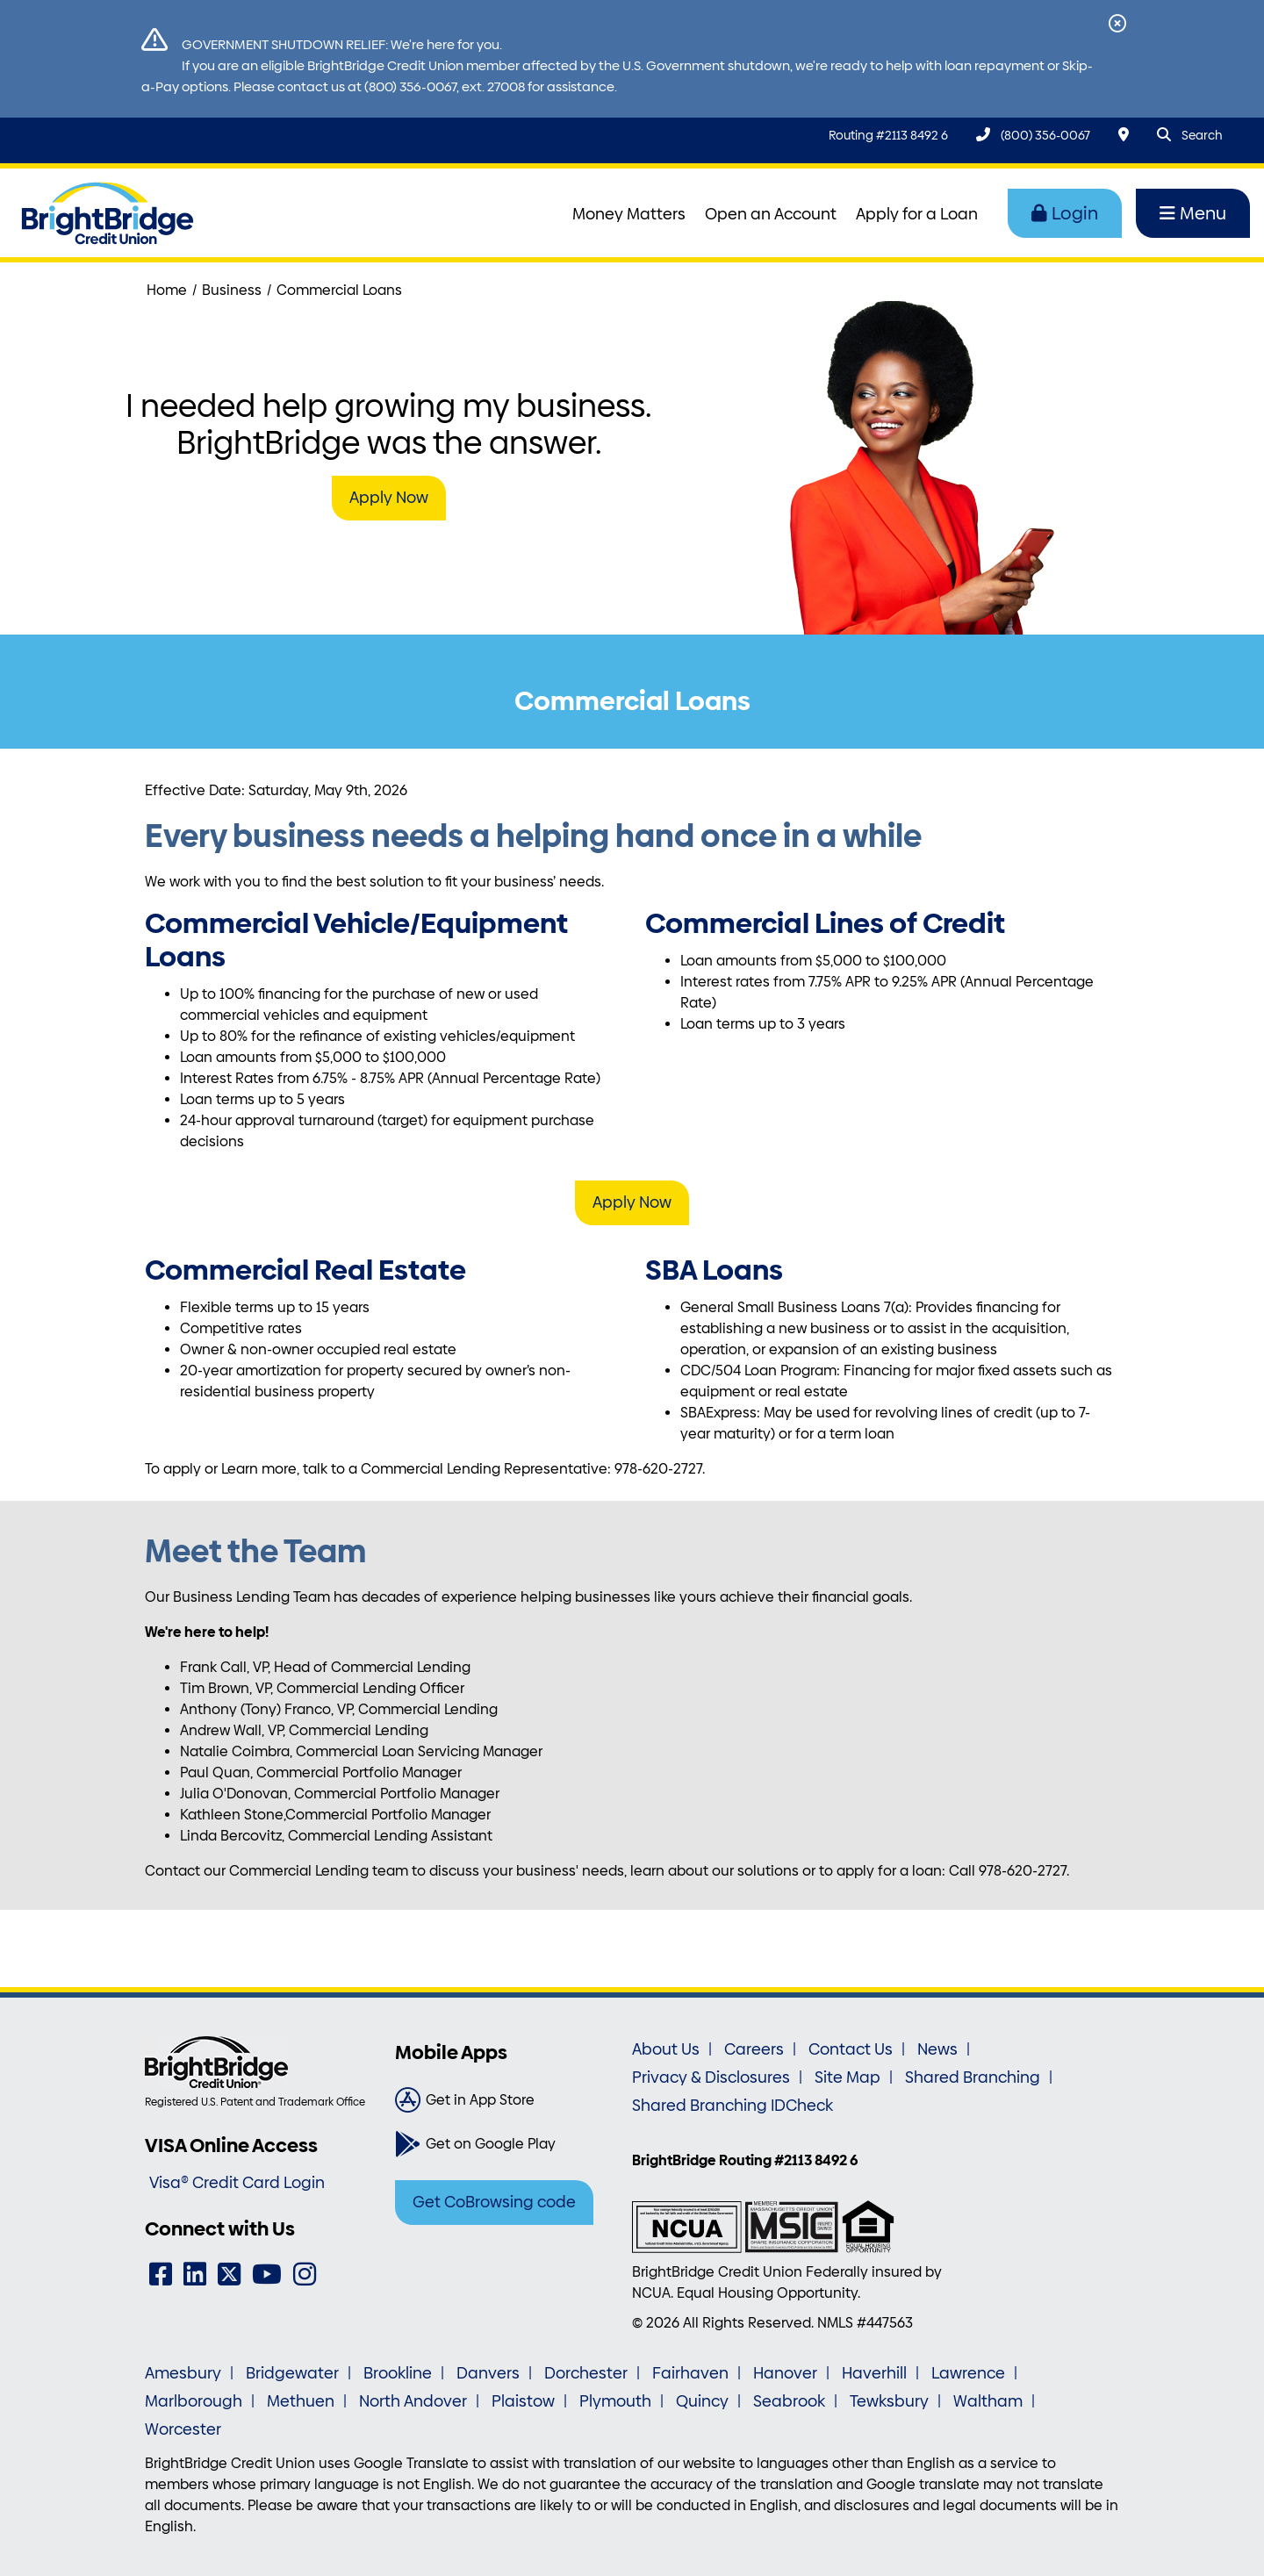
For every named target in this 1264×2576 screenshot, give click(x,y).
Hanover (785, 2373)
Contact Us (850, 2049)
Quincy (702, 2401)
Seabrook (789, 2401)
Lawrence (968, 2373)
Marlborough (193, 2401)
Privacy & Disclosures (711, 2077)
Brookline (397, 2373)
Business (232, 290)
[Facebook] (160, 2274)
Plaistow (523, 2401)
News (937, 2049)
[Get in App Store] (507, 2100)
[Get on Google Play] (507, 2144)
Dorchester (586, 2373)
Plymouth (615, 2401)
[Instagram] (304, 2274)
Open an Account (771, 214)
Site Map (847, 2077)
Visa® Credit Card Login (237, 2182)
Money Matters (629, 214)
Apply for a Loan (917, 214)
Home (167, 290)
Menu (1193, 213)
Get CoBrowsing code (494, 2202)
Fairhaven (690, 2373)
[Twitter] (229, 2274)
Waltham (988, 2401)
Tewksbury (889, 2401)
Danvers (488, 2373)
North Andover (413, 2401)
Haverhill (874, 2373)
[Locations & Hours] (1123, 134)
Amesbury (183, 2373)
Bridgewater (292, 2373)
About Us (666, 2049)
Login (1064, 213)
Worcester (183, 2429)
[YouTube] (267, 2274)
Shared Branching (972, 2077)
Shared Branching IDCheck (732, 2105)
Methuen (300, 2401)
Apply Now (388, 497)
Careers (754, 2049)
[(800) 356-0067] (1033, 134)
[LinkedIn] (194, 2274)
